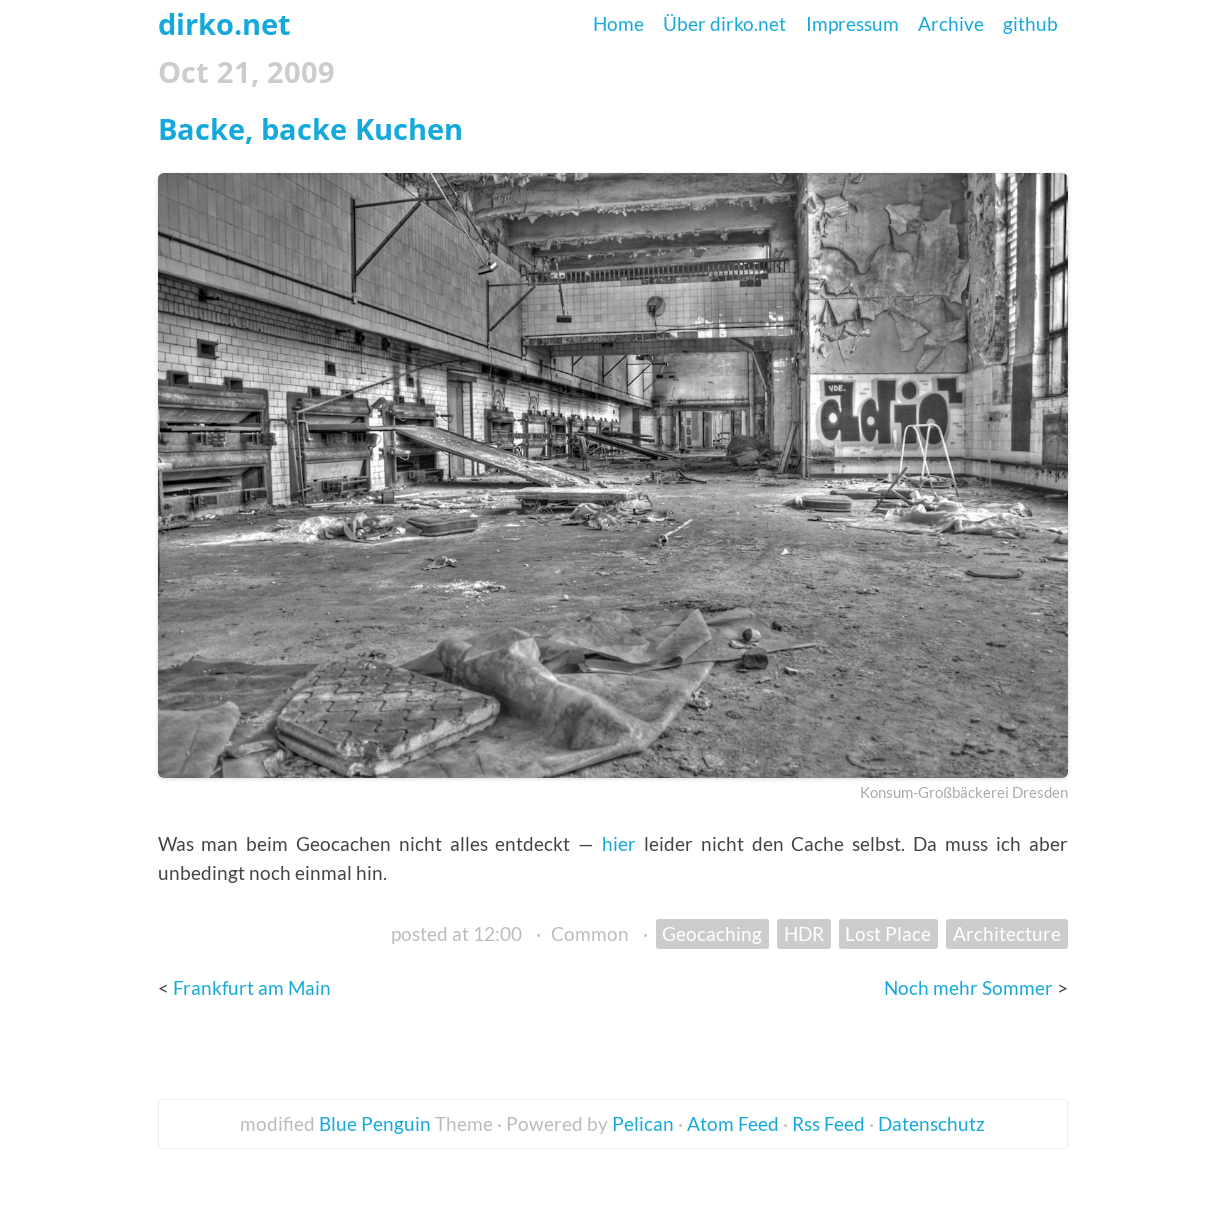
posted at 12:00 (456, 933)
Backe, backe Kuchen (310, 128)
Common (590, 933)
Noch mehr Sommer (970, 987)
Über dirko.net (724, 23)
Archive (951, 23)
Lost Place (888, 933)
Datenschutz (931, 1123)
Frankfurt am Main (252, 987)
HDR (804, 933)
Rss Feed (828, 1123)
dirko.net (224, 23)
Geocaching (712, 933)
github (1030, 23)
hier (619, 843)
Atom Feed (733, 1123)
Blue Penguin (375, 1123)
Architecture (1007, 933)
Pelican (643, 1123)
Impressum (852, 23)
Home (618, 23)
